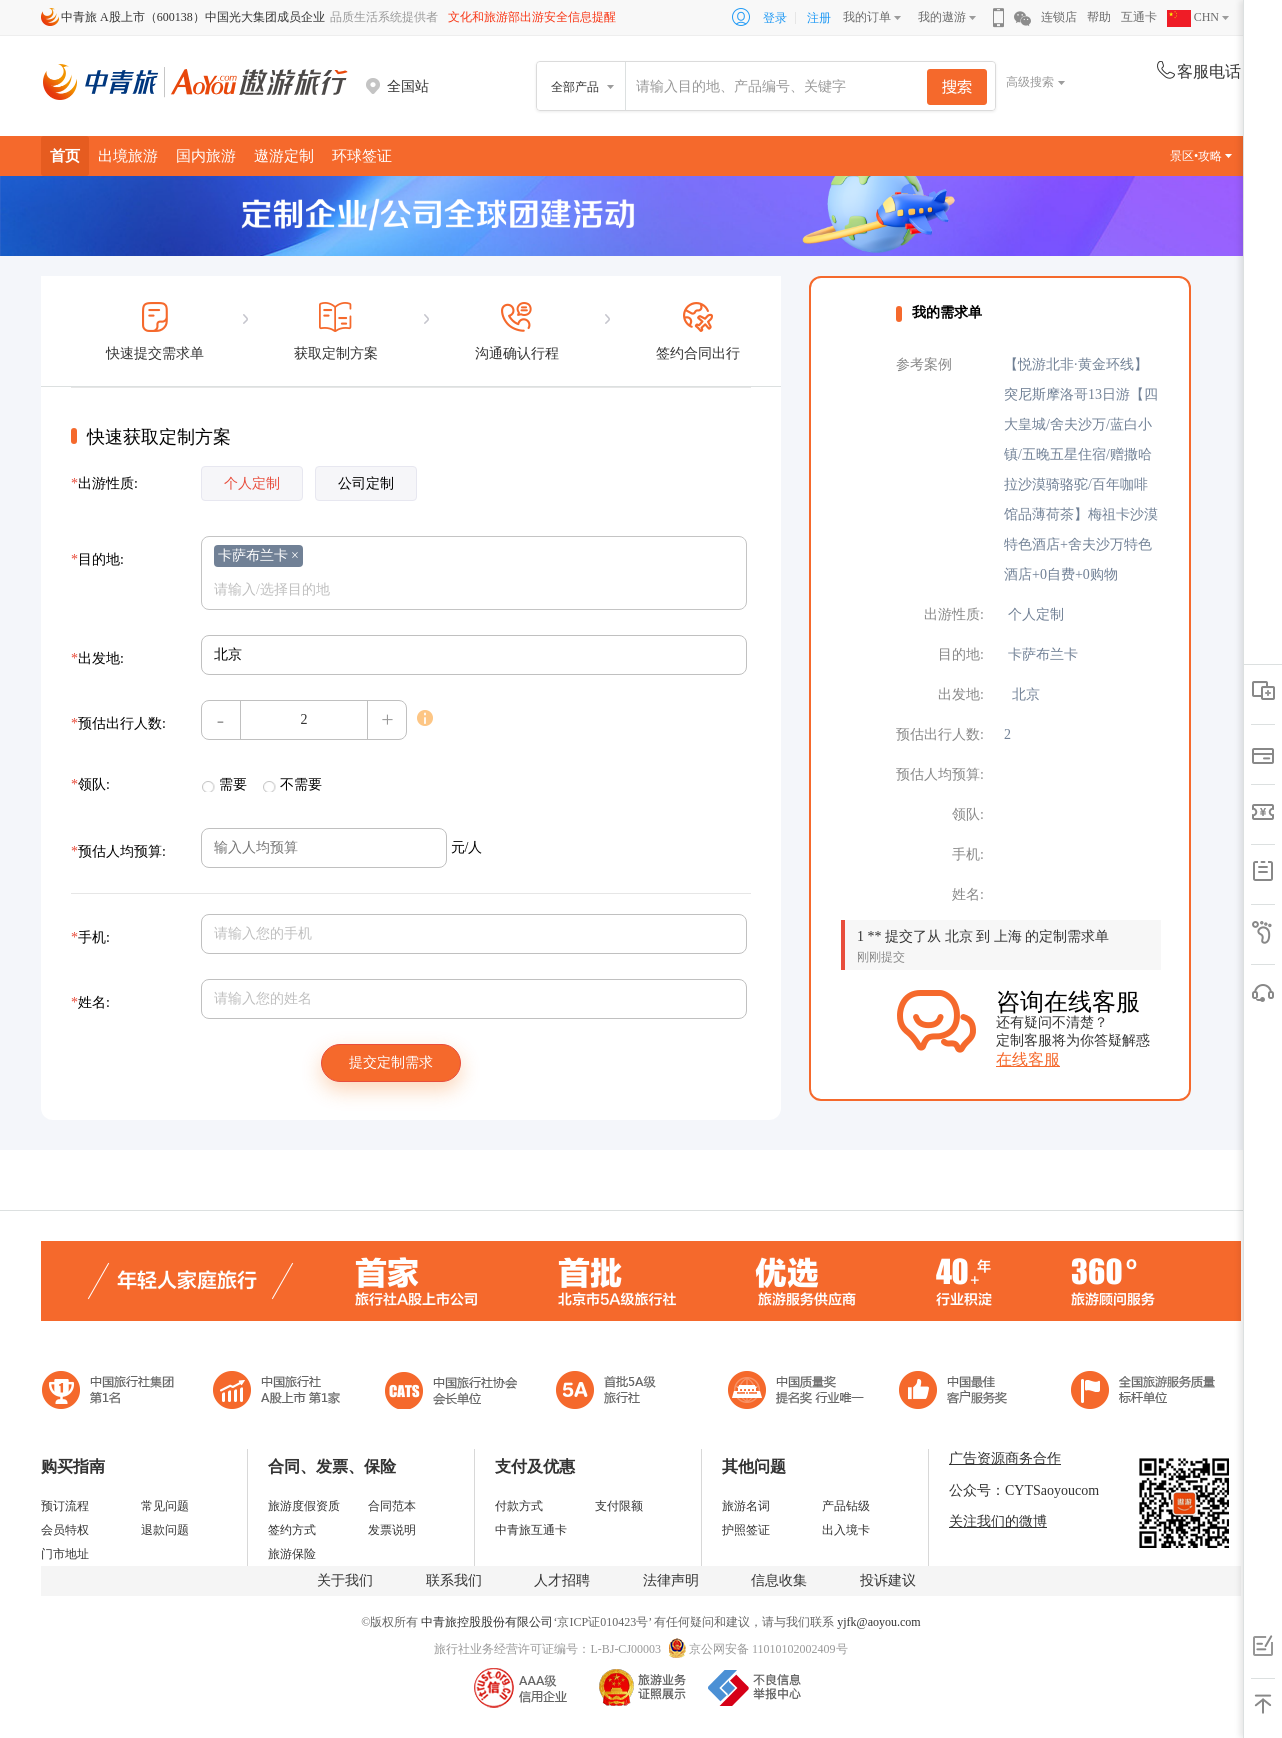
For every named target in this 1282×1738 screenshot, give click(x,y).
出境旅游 (128, 155)
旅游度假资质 (304, 1506)
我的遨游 (942, 17)
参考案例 (924, 364)
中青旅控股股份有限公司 (487, 1622)
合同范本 (392, 1506)
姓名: (90, 1002)
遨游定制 (284, 155)
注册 (819, 18)
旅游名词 (746, 1506)
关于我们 (345, 1580)
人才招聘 (562, 1580)
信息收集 (779, 1580)
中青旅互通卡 (531, 1530)
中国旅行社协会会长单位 (451, 1392)
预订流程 (65, 1506)
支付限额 (619, 1506)
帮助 (1099, 17)
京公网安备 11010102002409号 (768, 1649)
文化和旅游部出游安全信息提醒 (532, 17)
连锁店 (1059, 17)
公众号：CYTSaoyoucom (1024, 1490)
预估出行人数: (118, 723)
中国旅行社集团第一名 (111, 1392)
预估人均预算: (118, 851)
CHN (1193, 17)
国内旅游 (206, 155)
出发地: (97, 658)
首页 (65, 155)
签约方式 (292, 1530)
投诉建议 (888, 1580)
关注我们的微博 (998, 1521)
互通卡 (1139, 17)
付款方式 (519, 1506)
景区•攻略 (1201, 156)
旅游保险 (292, 1554)
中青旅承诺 (1143, 1392)
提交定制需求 (391, 1062)
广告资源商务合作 (1005, 1458)
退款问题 (165, 1530)
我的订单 (867, 17)
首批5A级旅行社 (277, 1392)
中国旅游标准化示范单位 (958, 1392)
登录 (775, 18)
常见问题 (165, 1506)
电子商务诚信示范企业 (614, 1392)
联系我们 (454, 1580)
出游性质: (104, 483)
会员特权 (65, 1530)
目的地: (97, 559)
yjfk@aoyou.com (878, 1622)
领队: (90, 784)
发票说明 (392, 1530)
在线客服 (1028, 1059)
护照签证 (746, 1530)
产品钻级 (846, 1506)
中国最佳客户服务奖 (797, 1392)
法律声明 (671, 1580)
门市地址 (65, 1554)
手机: (90, 937)
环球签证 (362, 155)
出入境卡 (846, 1530)
